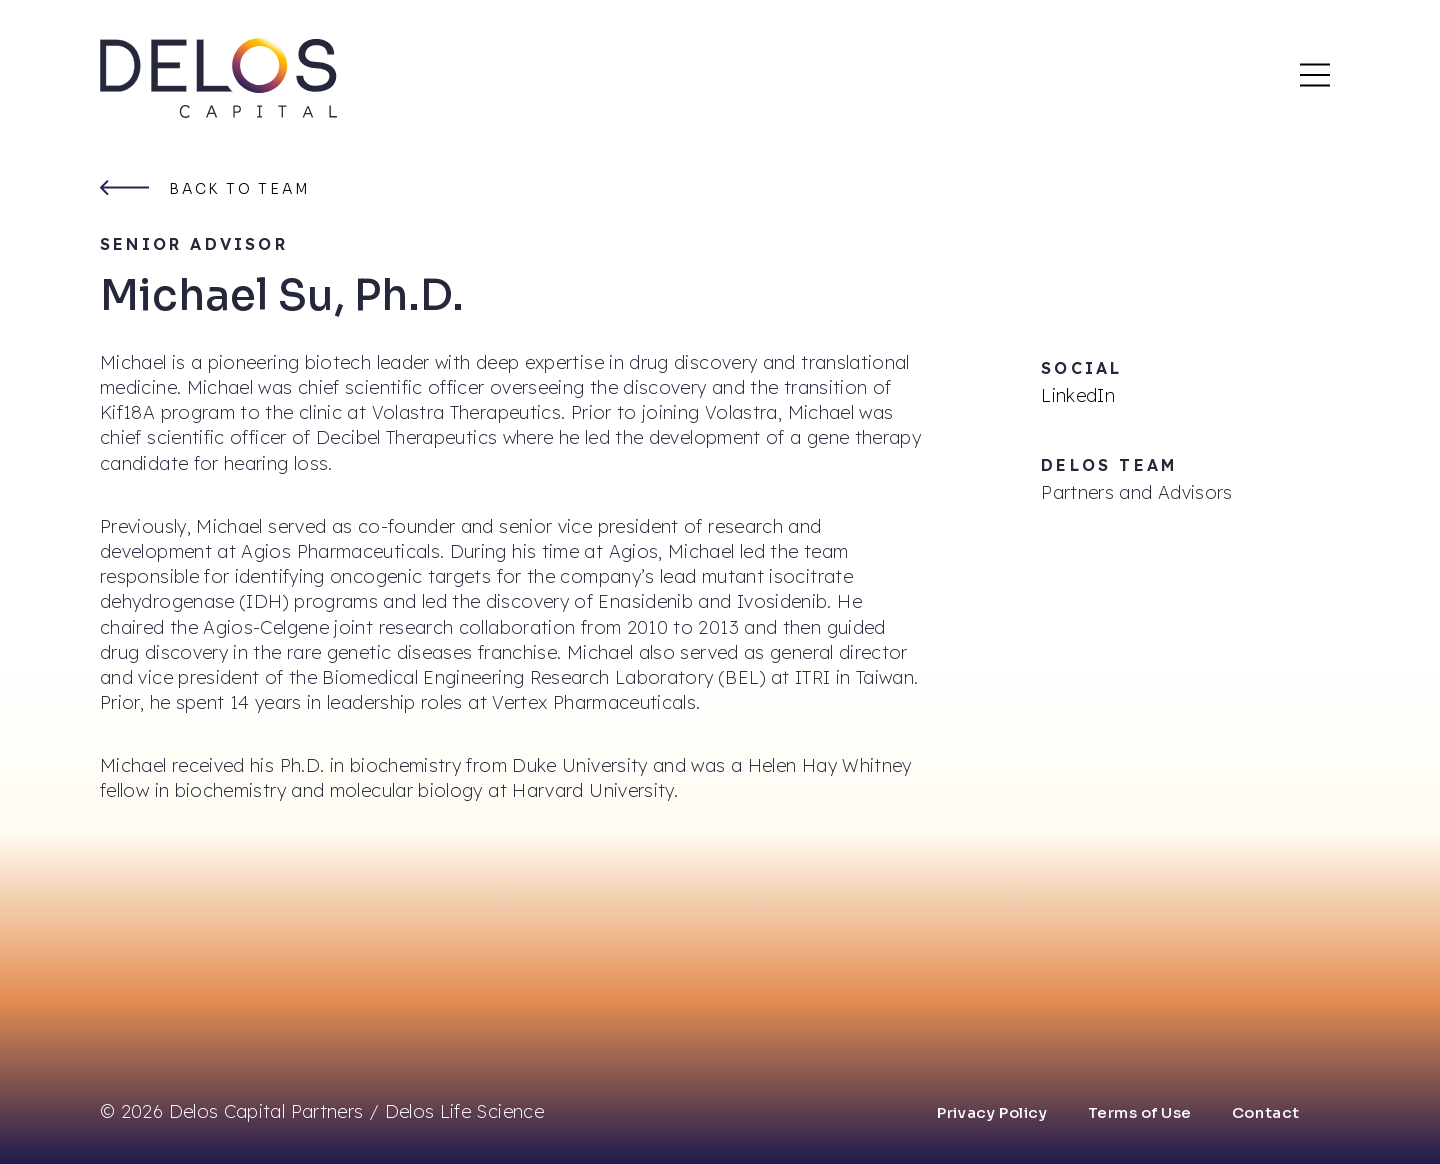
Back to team (240, 189)
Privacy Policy (992, 1112)
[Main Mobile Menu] (1315, 75)
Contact (1266, 1112)
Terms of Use (1140, 1112)
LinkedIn (1078, 395)
